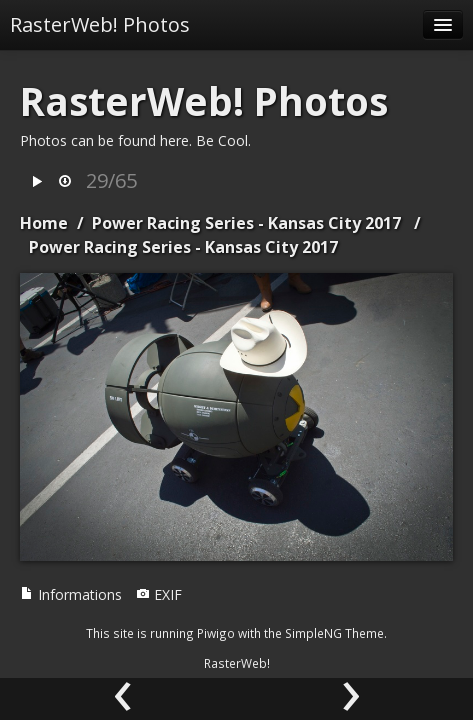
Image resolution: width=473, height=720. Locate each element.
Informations (71, 594)
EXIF (159, 594)
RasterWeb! (237, 663)
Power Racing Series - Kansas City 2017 (246, 223)
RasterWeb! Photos (100, 24)
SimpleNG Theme (334, 633)
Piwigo (216, 633)
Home (44, 223)
